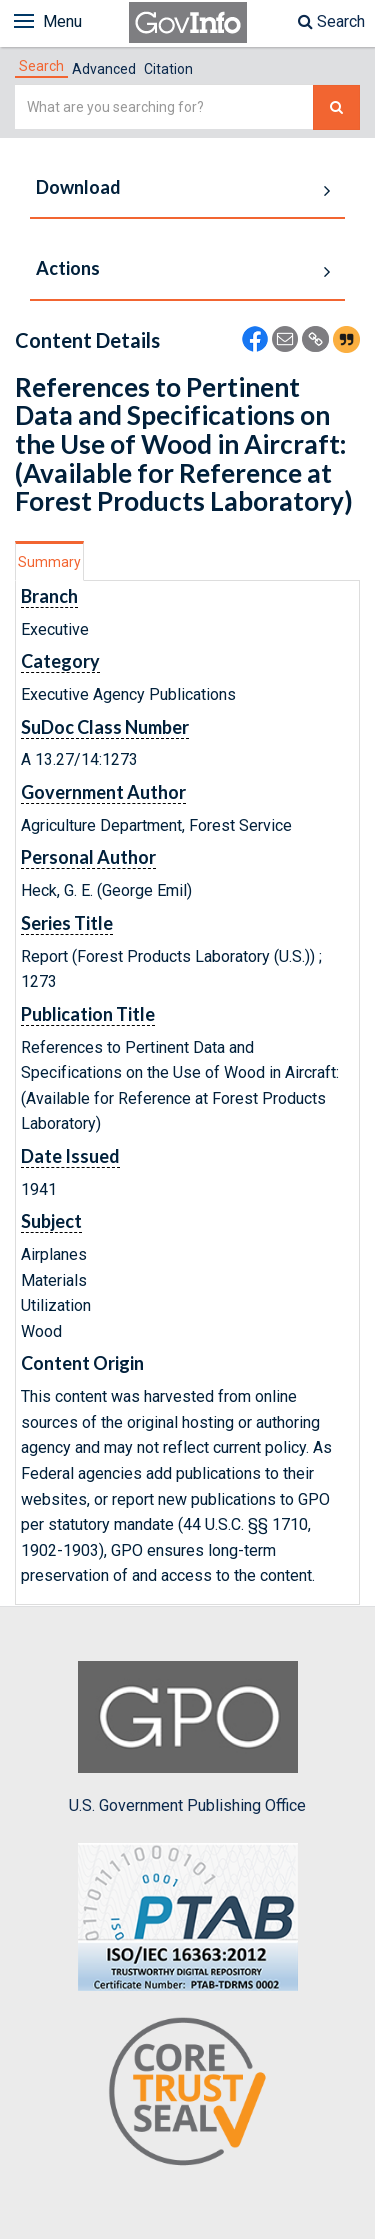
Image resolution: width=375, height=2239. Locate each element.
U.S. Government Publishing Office (187, 1738)
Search (331, 21)
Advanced (104, 69)
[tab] (41, 66)
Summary (49, 562)
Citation (168, 69)
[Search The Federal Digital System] (336, 107)
